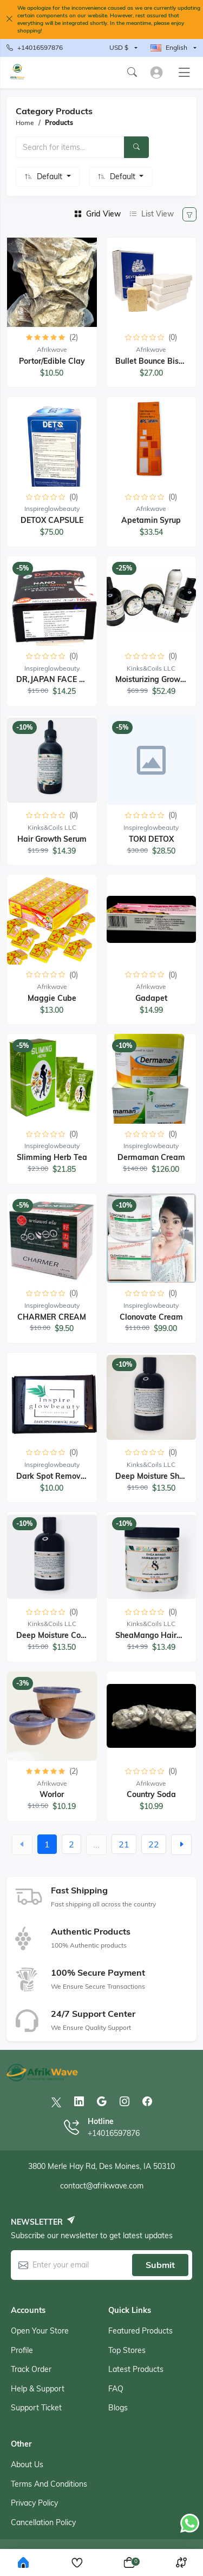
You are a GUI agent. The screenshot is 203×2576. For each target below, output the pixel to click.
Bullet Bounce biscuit (153, 361)
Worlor (52, 1794)
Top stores (127, 2350)
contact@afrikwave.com (101, 2186)
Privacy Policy (34, 2503)
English (168, 47)
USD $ (118, 47)
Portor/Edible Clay (52, 361)
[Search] (136, 147)
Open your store (40, 2331)
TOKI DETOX (151, 839)
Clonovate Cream (151, 1317)
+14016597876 (34, 48)
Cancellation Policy (43, 2522)
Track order (31, 2369)
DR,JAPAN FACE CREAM (61, 679)
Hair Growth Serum (52, 839)
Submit (160, 2264)
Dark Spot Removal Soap (62, 1476)
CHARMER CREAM (51, 1317)
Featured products (140, 2331)
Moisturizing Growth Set (158, 679)
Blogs (118, 2408)
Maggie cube (52, 998)
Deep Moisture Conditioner (64, 1635)
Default (50, 176)
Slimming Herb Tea (52, 1157)
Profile (22, 2350)
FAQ (115, 2389)
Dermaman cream (151, 1157)
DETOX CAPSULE (52, 520)
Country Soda (151, 1794)
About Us (27, 2464)
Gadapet (151, 998)
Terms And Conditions (49, 2484)
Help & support (37, 2389)
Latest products (135, 2369)
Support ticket (36, 2408)
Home (25, 123)
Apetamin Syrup (151, 520)
